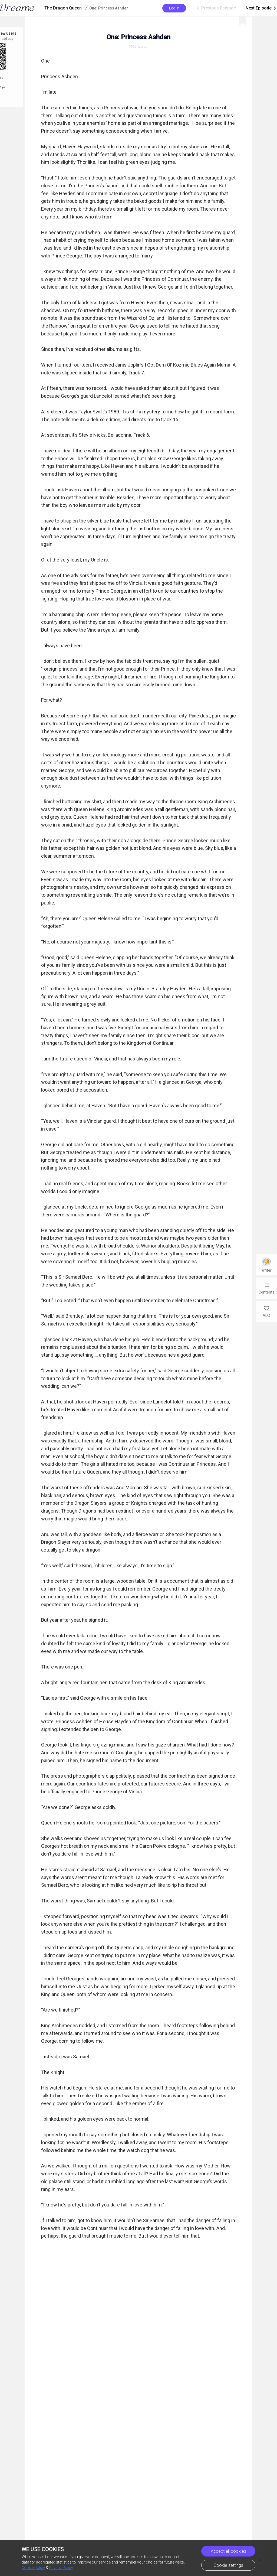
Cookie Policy (33, 2567)
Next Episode (261, 8)
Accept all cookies (228, 2551)
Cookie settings (228, 2565)
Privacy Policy (61, 2567)
